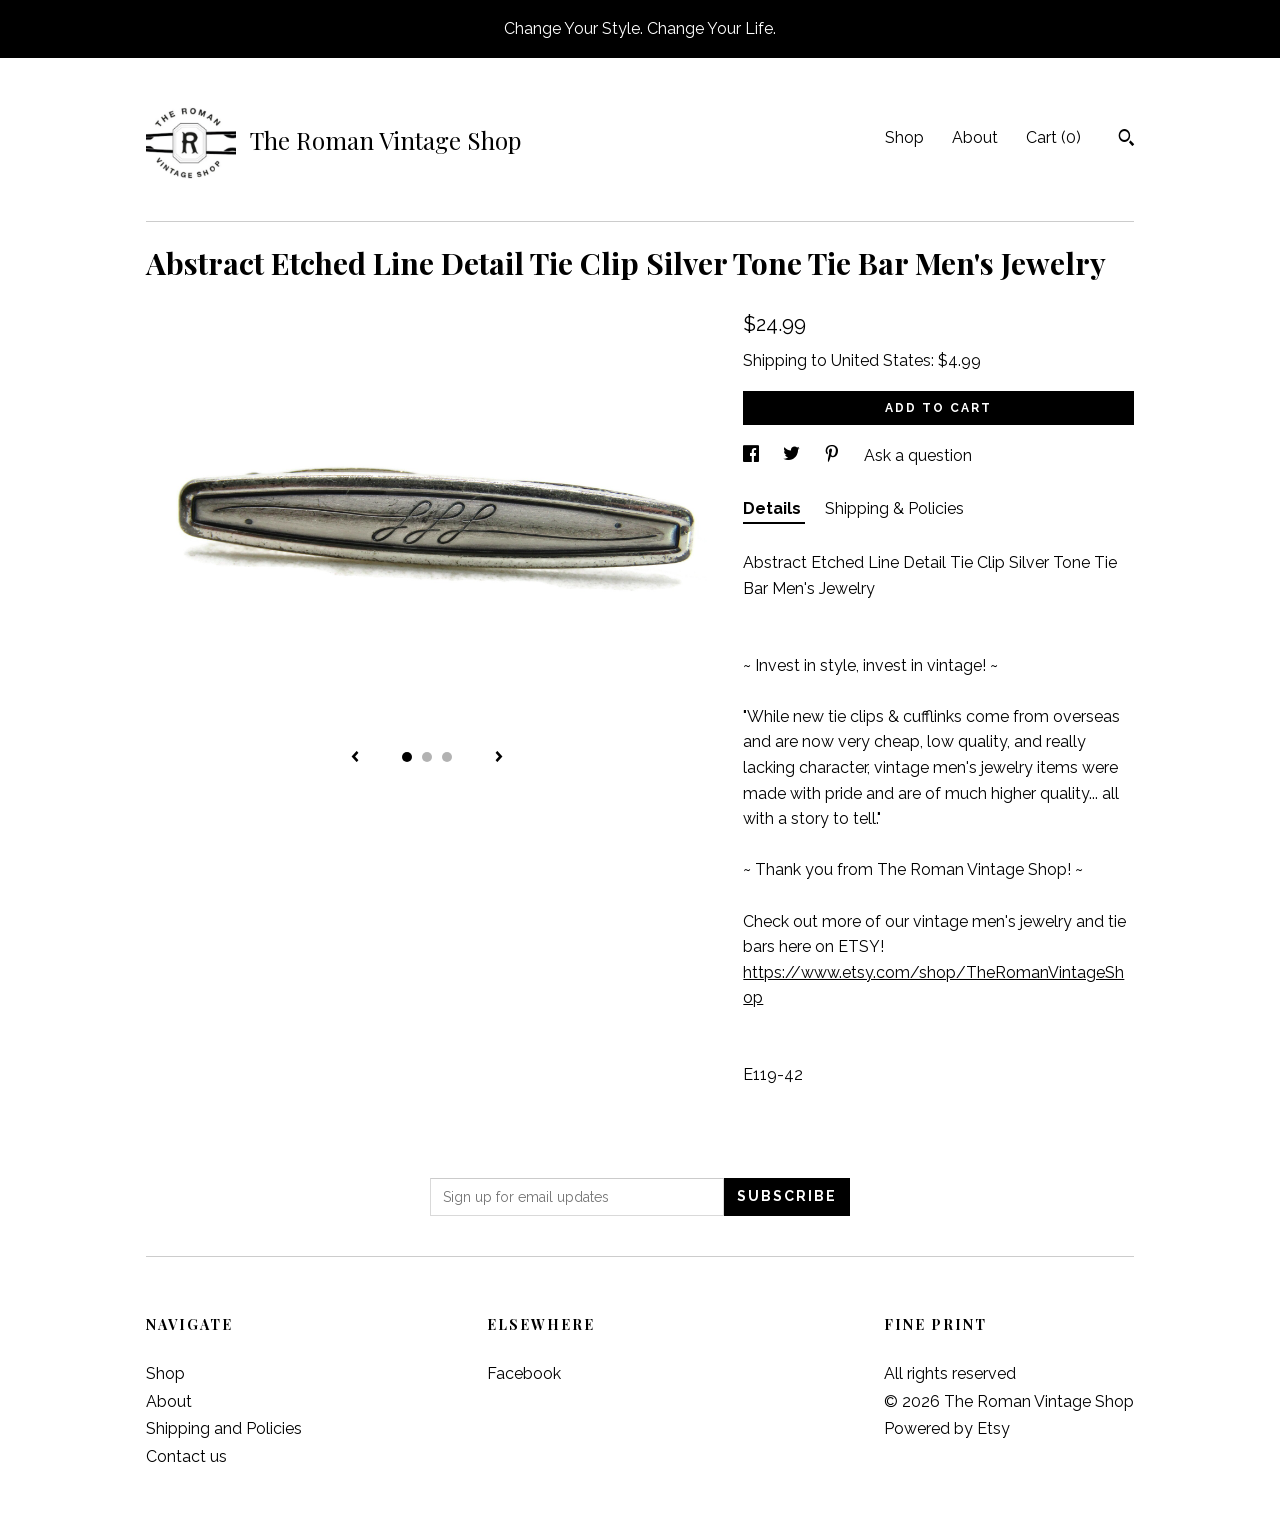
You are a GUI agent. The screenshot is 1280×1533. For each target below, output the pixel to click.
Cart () (1053, 137)
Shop (904, 137)
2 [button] (427, 757)
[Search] (1126, 140)
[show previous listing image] (355, 758)
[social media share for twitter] (793, 455)
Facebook (524, 1373)
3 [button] (447, 757)
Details (774, 508)
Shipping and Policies (224, 1428)
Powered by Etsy (947, 1428)
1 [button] (407, 757)
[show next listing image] (499, 758)
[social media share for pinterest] (834, 455)
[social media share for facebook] (753, 455)
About (975, 137)
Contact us (186, 1456)
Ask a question (918, 455)
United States (881, 360)
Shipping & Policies (894, 508)
